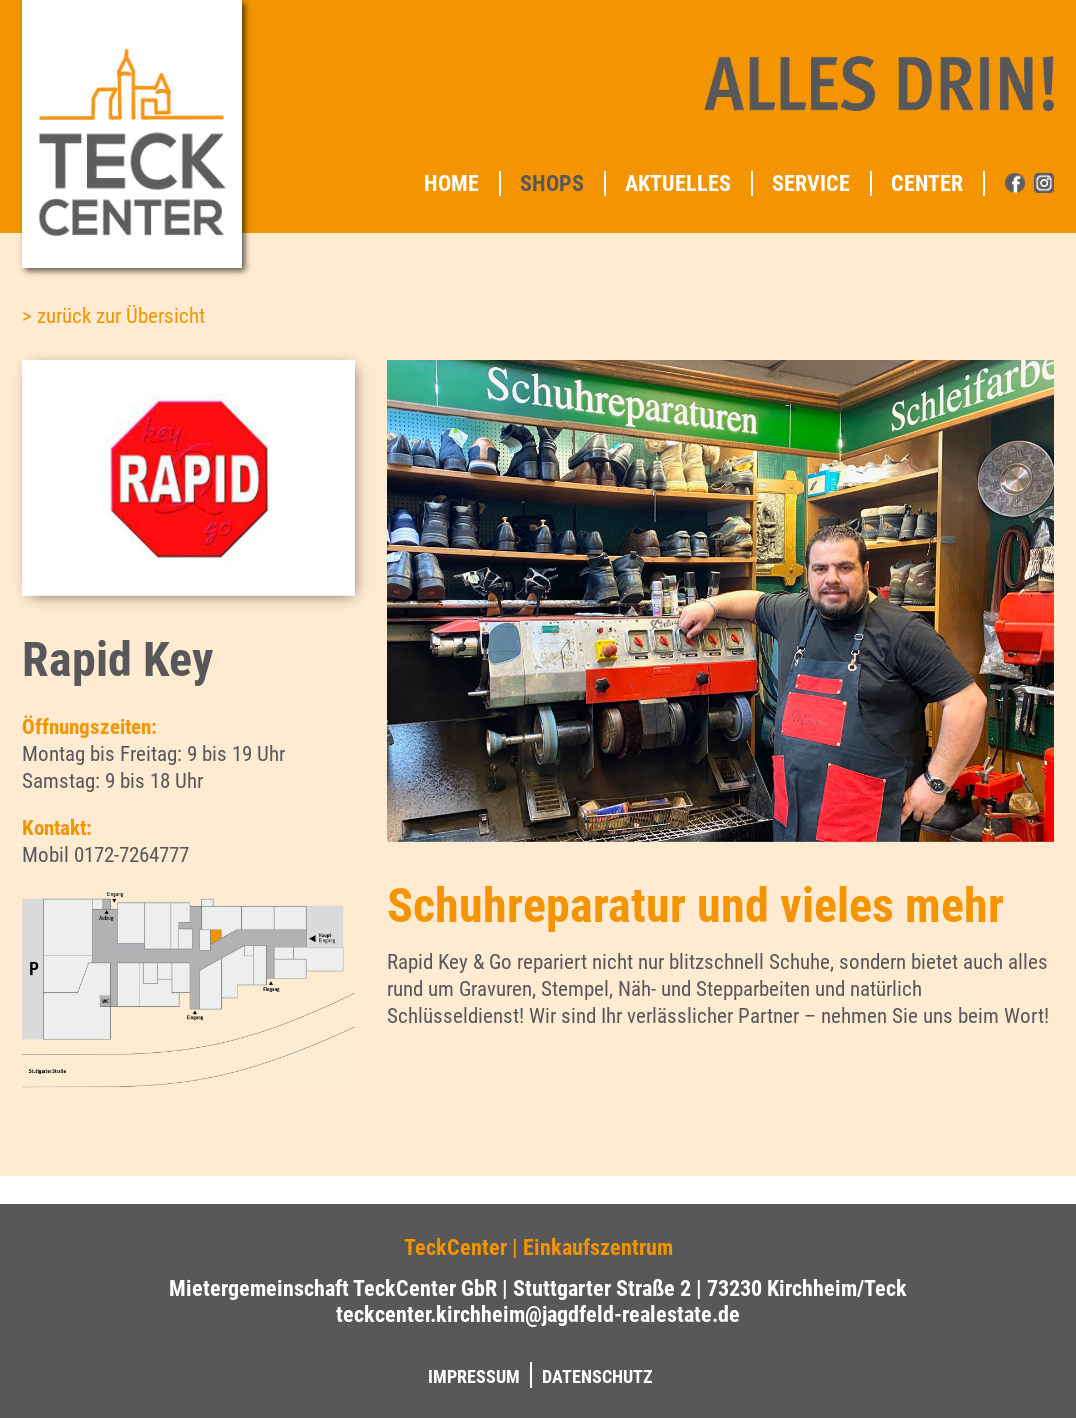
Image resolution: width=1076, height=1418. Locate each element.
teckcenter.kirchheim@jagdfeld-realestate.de (538, 1314)
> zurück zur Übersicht (113, 316)
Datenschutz (597, 1377)
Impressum (474, 1377)
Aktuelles (678, 183)
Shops (552, 183)
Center (927, 183)
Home (451, 183)
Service (811, 183)
